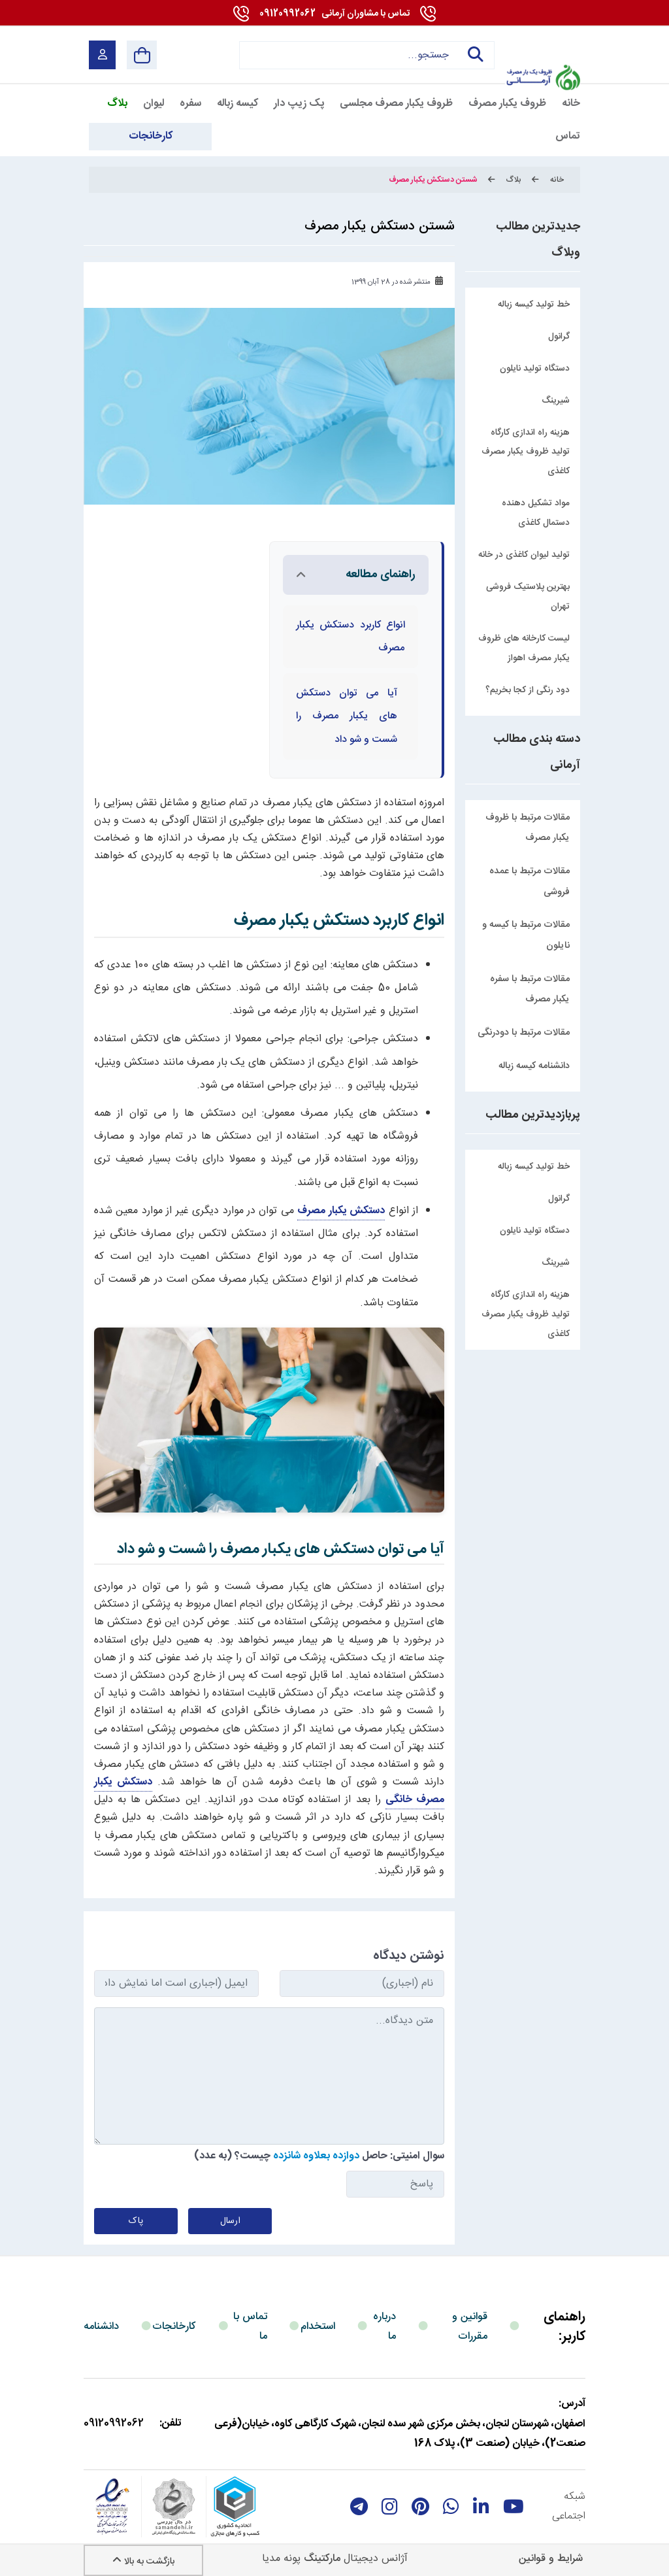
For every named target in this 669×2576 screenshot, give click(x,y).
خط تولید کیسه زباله (534, 1167)
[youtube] (513, 2507)
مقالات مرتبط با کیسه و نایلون (526, 935)
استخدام (318, 2326)
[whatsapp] (451, 2507)
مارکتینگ (322, 2559)
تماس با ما (250, 2326)
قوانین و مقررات (469, 2326)
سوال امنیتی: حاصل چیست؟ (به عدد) (319, 2156)
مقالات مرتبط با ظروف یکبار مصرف (527, 828)
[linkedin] (481, 2507)
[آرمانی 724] (542, 46)
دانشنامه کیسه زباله (534, 1066)
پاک (136, 2221)
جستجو (474, 55)
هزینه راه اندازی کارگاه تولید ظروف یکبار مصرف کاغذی (525, 1314)
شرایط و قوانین (551, 2559)
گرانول (559, 1199)
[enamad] (112, 2506)
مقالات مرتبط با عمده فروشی (529, 881)
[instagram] (389, 2507)
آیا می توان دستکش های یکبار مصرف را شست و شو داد (346, 716)
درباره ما (384, 2326)
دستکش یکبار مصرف (341, 1211)
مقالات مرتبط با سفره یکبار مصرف (530, 989)
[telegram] (359, 2507)
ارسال (230, 2221)
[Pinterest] (420, 2507)
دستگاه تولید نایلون (535, 1231)
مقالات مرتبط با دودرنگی (524, 1033)
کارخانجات (174, 2326)
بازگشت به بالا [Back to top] (143, 2561)
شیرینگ (556, 1263)
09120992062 (334, 14)
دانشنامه (101, 2326)
